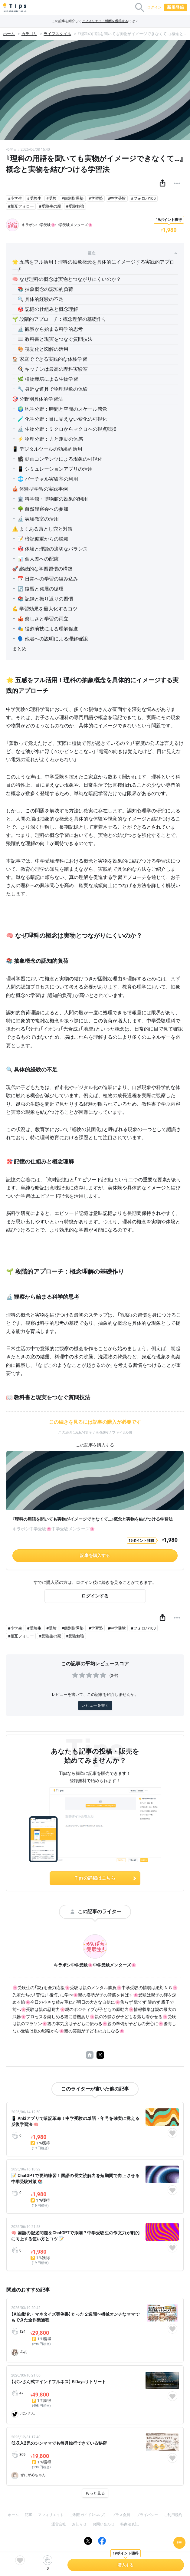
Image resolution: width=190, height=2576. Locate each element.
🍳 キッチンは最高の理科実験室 (53, 369)
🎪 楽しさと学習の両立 (43, 619)
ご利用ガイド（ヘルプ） (88, 2515)
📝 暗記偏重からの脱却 (43, 539)
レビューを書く (95, 1705)
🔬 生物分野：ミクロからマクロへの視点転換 (67, 429)
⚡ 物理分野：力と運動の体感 (50, 439)
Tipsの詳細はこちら (106, 1878)
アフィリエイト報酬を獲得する (105, 21)
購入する (125, 2565)
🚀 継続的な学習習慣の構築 (42, 569)
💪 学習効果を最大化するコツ (44, 609)
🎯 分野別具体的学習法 (37, 399)
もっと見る (95, 2493)
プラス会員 (121, 2515)
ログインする (95, 1596)
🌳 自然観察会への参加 (43, 509)
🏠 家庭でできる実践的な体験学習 (49, 359)
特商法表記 (129, 2524)
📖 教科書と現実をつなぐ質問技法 (55, 339)
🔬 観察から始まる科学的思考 (50, 329)
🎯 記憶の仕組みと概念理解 (48, 309)
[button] (162, 183)
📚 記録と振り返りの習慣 (45, 599)
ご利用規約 (173, 2515)
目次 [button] (132, 253)
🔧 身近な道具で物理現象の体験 (53, 389)
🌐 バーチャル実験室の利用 (48, 479)
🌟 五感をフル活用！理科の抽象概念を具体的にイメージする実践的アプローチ (93, 265)
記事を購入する (95, 1555)
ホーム (9, 33)
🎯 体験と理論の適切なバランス (53, 549)
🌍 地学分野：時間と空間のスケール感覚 (62, 409)
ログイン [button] (154, 7)
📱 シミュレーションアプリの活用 (55, 469)
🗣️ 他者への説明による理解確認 (53, 639)
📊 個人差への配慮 (38, 559)
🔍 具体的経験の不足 (41, 299)
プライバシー (147, 2515)
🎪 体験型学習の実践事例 (40, 489)
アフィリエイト (51, 2515)
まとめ (19, 649)
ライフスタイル (57, 33)
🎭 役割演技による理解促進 (48, 629)
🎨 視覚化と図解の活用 (43, 349)
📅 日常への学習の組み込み (48, 579)
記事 (28, 2515)
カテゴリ (29, 33)
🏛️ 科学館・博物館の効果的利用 (53, 499)
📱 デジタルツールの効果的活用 (47, 449)
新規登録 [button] (175, 7)
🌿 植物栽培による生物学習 (48, 379)
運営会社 (58, 2524)
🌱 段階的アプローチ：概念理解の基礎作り (59, 319)
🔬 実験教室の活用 (38, 519)
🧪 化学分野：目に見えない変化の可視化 (62, 419)
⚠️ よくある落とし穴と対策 (42, 529)
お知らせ (79, 2524)
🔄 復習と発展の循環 (41, 589)
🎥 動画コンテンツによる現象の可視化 (60, 459)
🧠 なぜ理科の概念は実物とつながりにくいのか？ (66, 279)
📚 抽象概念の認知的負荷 (45, 289)
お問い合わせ (103, 2524)
